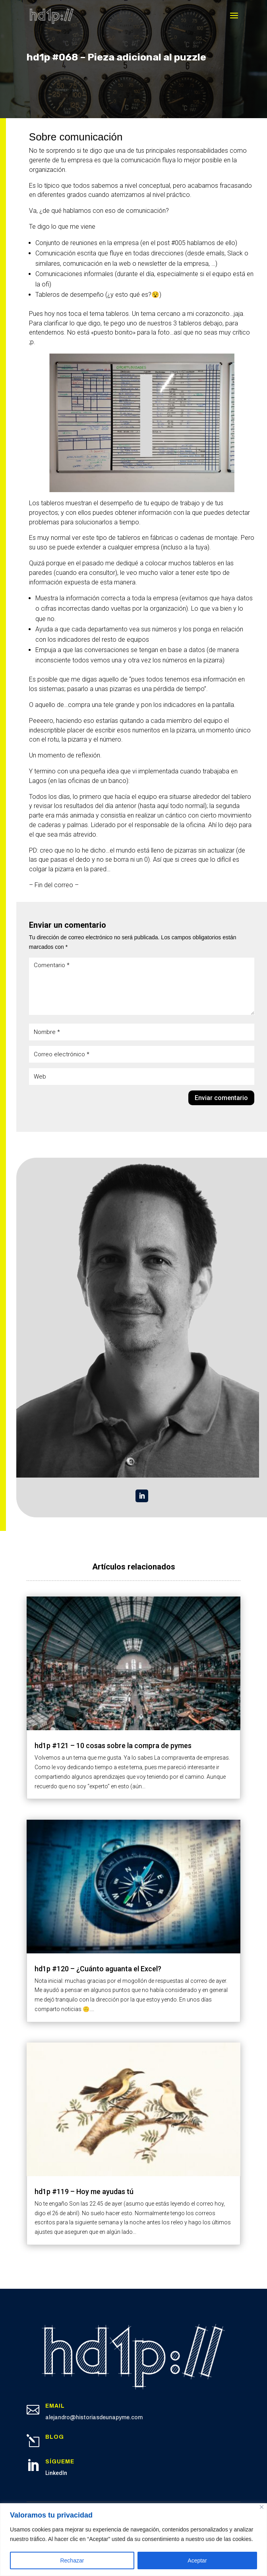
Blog (54, 2437)
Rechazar (72, 2560)
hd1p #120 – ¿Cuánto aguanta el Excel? (98, 1969)
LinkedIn (56, 2473)
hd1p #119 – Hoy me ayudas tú (84, 2191)
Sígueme (59, 2462)
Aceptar (197, 2560)
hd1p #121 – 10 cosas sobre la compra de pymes (113, 1745)
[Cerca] (261, 2507)
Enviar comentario (221, 1098)
